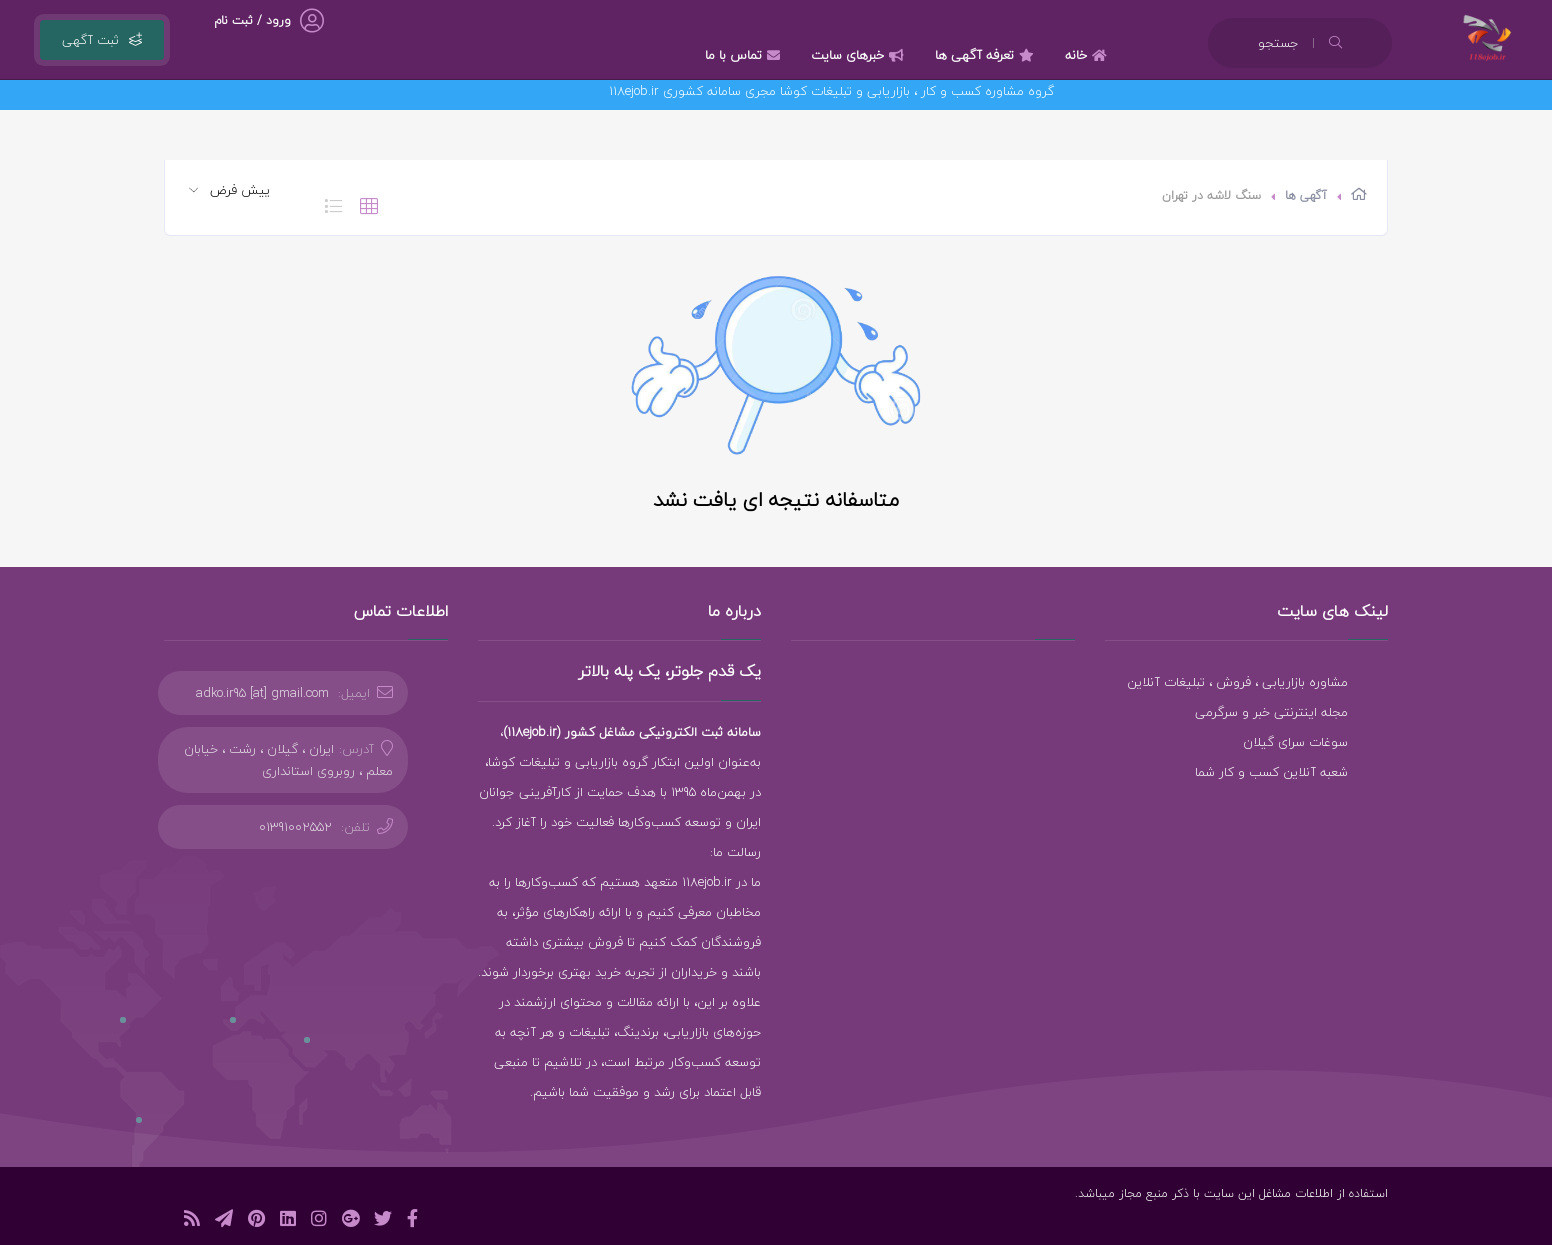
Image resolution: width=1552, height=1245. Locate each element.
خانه (1088, 55)
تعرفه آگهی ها (987, 55)
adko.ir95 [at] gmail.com (262, 693)
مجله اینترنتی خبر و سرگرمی (1271, 712)
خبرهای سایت (860, 55)
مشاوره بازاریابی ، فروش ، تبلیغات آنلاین (1237, 682)
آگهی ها (1306, 195)
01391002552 (295, 827)
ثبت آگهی (102, 40)
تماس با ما (745, 55)
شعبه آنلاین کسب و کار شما (1271, 772)
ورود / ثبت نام (252, 20)
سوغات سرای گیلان (1295, 742)
